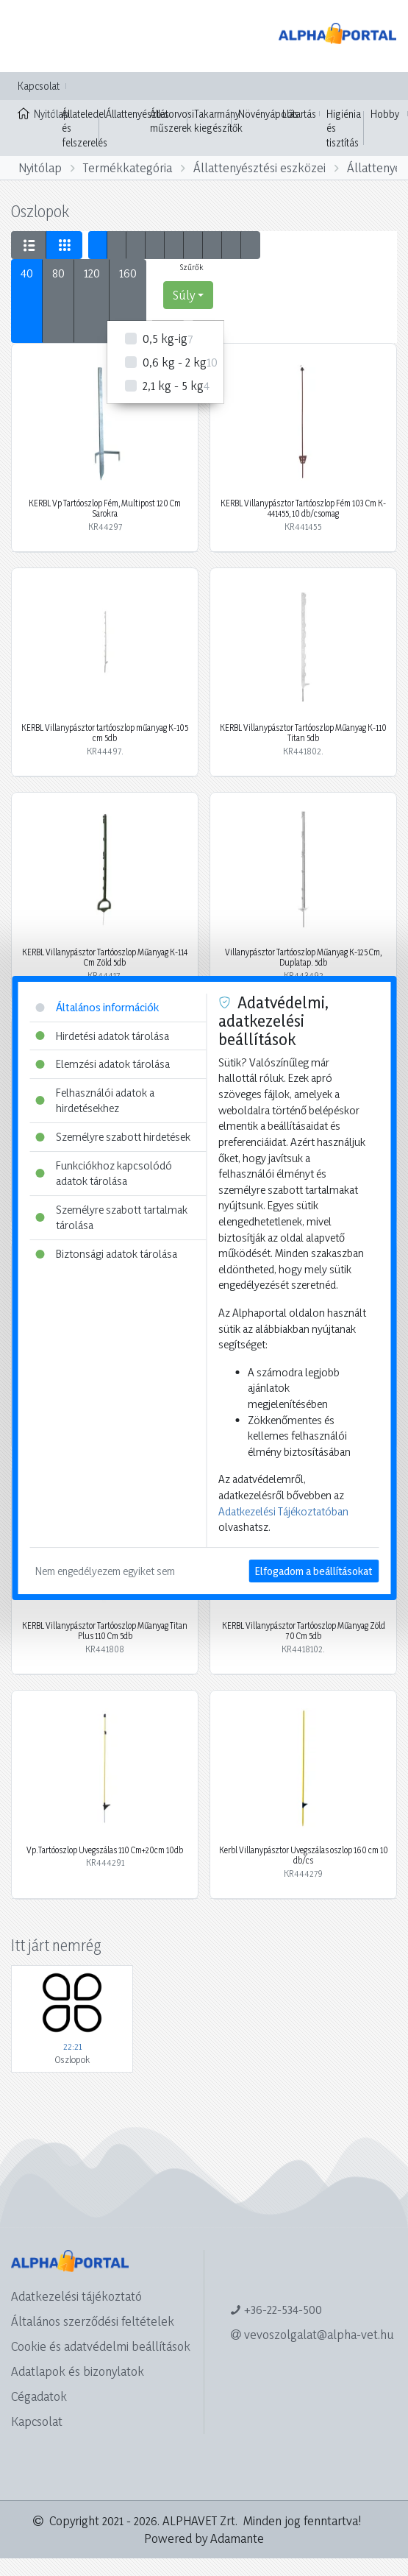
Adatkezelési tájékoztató (76, 2296)
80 (58, 272)
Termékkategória (127, 167)
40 (27, 272)
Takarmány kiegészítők (218, 121)
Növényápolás (268, 113)
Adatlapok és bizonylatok (77, 2371)
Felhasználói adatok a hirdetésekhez (94, 1101)
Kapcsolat (39, 85)
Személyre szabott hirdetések (112, 1137)
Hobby (385, 113)
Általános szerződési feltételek (92, 2321)
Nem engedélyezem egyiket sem (105, 1571)
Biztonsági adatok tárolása (106, 1254)
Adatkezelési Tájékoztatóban (283, 1511)
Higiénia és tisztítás (343, 128)
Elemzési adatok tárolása (102, 1064)
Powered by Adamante (204, 2538)
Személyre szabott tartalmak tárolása (111, 1218)
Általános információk (97, 1007)
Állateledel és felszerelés (84, 128)
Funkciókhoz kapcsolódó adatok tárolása (103, 1173)
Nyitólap (36, 112)
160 (128, 272)
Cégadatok (39, 2396)
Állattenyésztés (137, 113)
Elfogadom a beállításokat (313, 1571)
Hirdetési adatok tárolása (102, 1036)
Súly (184, 294)
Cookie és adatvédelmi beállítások (100, 2346)
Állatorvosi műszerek (172, 121)
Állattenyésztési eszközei (259, 167)
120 (92, 272)
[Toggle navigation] (32, 36)
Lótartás (299, 113)
